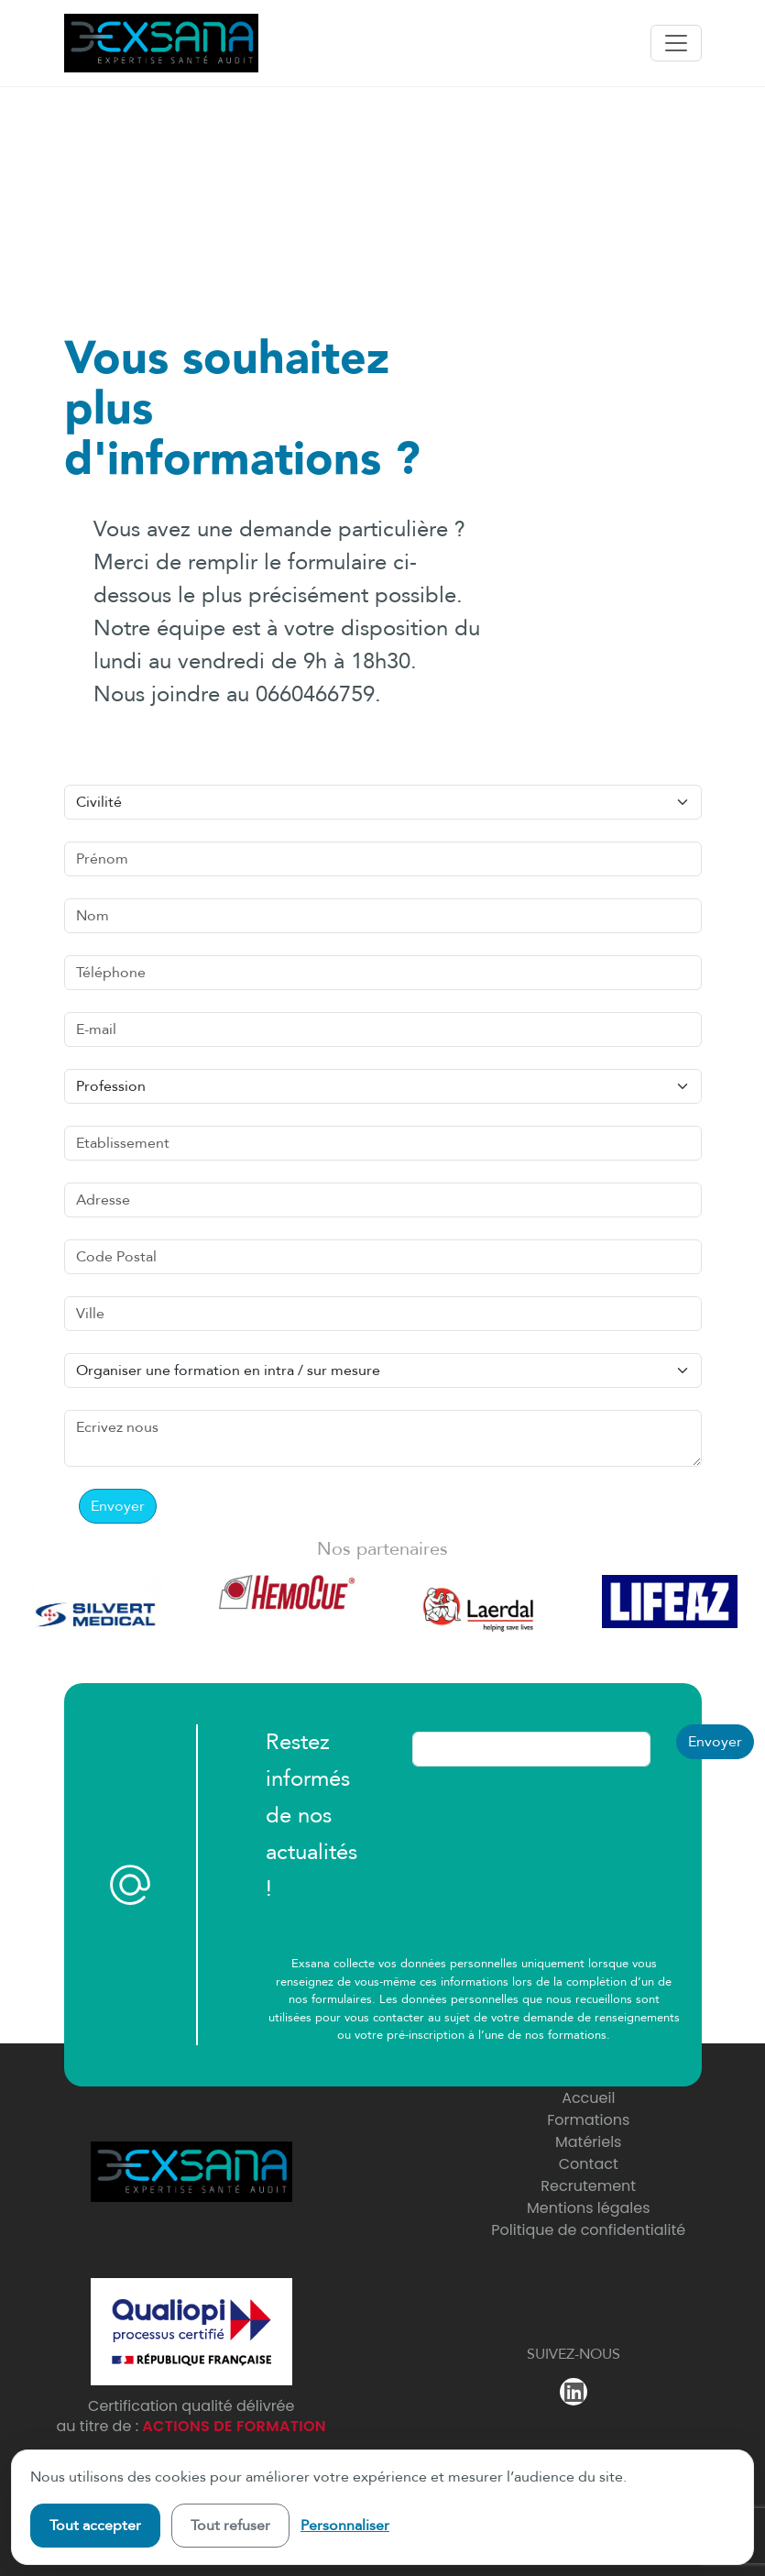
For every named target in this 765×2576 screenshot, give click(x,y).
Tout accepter (95, 2525)
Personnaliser (345, 2525)
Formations (588, 2119)
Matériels (588, 2141)
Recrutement (588, 2185)
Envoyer (118, 1506)
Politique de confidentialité (588, 2229)
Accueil (588, 2097)
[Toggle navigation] (676, 43)
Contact (588, 2163)
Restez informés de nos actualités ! (311, 1815)
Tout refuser (230, 2525)
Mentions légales (588, 2207)
